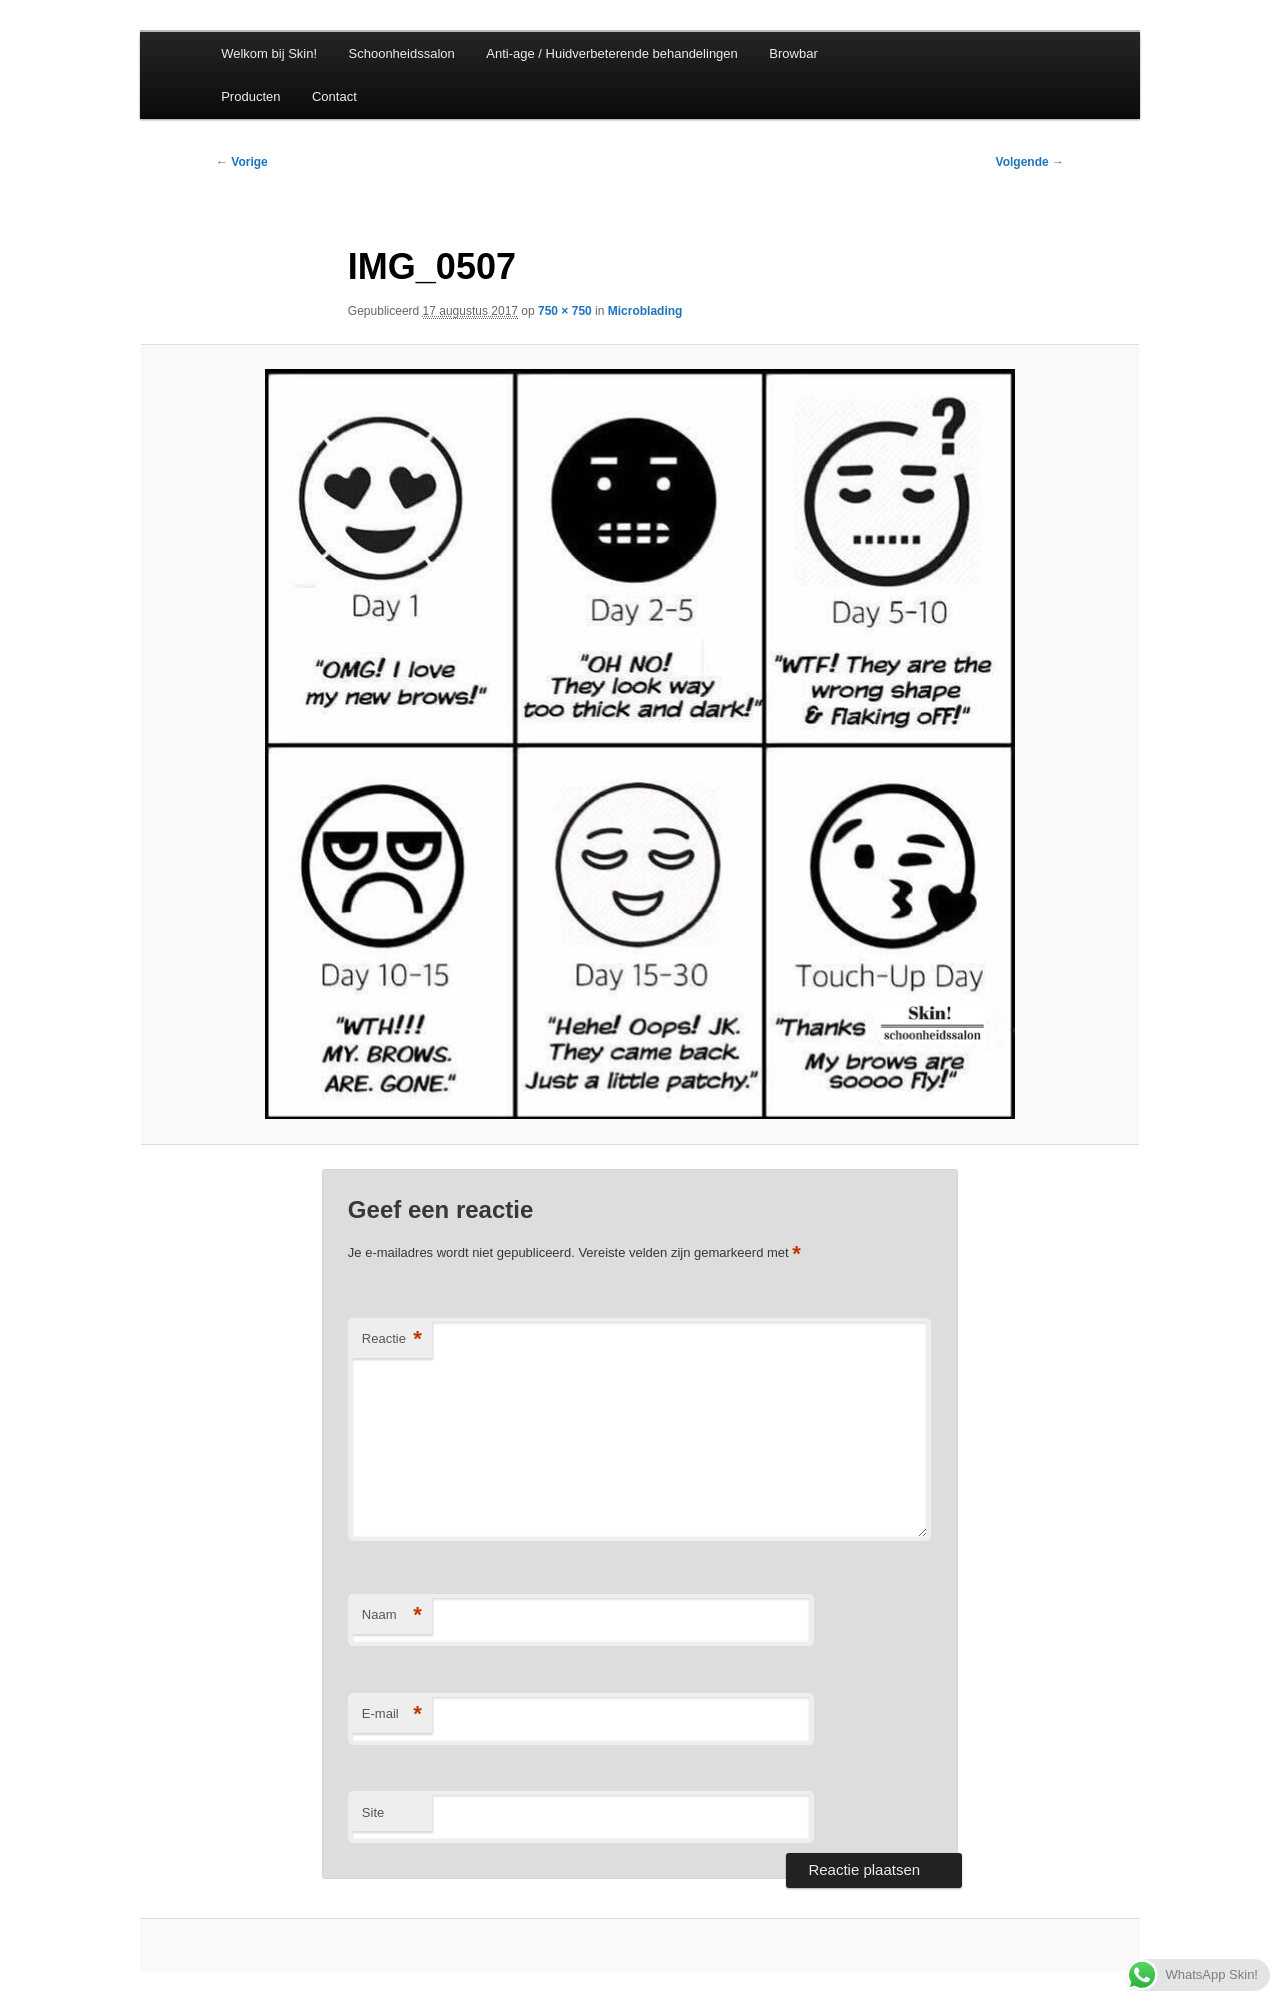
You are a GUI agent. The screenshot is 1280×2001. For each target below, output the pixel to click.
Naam (392, 1615)
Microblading (645, 311)
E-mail (392, 1714)
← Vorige (242, 162)
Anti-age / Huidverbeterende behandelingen (612, 53)
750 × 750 (565, 311)
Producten (250, 96)
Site (373, 1812)
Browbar (793, 53)
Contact (334, 96)
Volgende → (1030, 162)
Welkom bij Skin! (269, 53)
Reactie (392, 1339)
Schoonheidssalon (402, 53)
